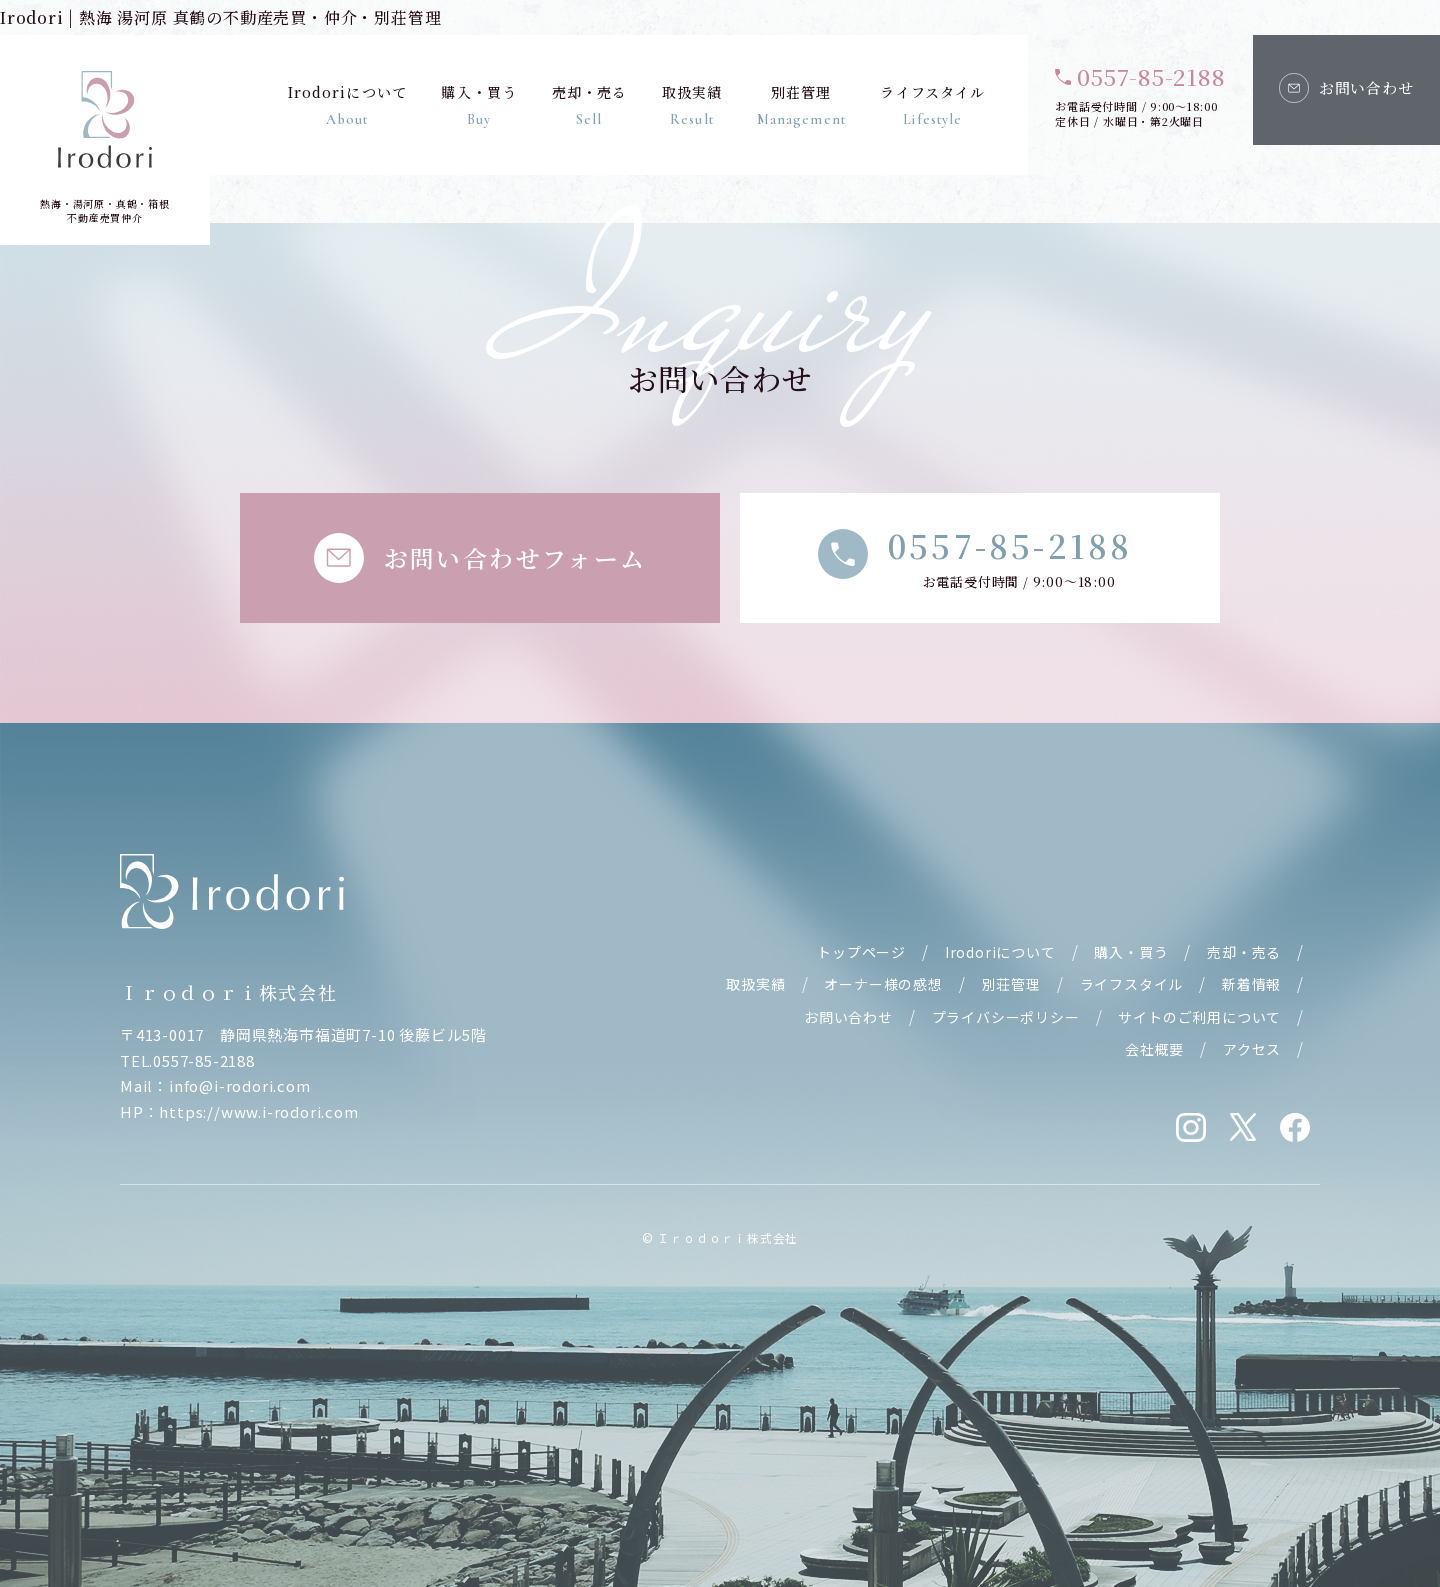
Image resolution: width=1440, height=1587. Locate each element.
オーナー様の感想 (883, 984)
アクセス (1252, 1049)
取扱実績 (691, 105)
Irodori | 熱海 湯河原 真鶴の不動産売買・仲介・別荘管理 (220, 17)
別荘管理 (800, 105)
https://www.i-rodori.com (258, 1111)
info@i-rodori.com (240, 1085)
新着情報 (1251, 984)
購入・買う (479, 105)
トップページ (861, 952)
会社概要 (1154, 1049)
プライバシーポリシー (1006, 1017)
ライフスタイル (932, 105)
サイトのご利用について (1199, 1017)
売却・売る (589, 105)
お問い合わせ (848, 1017)
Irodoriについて (346, 105)
